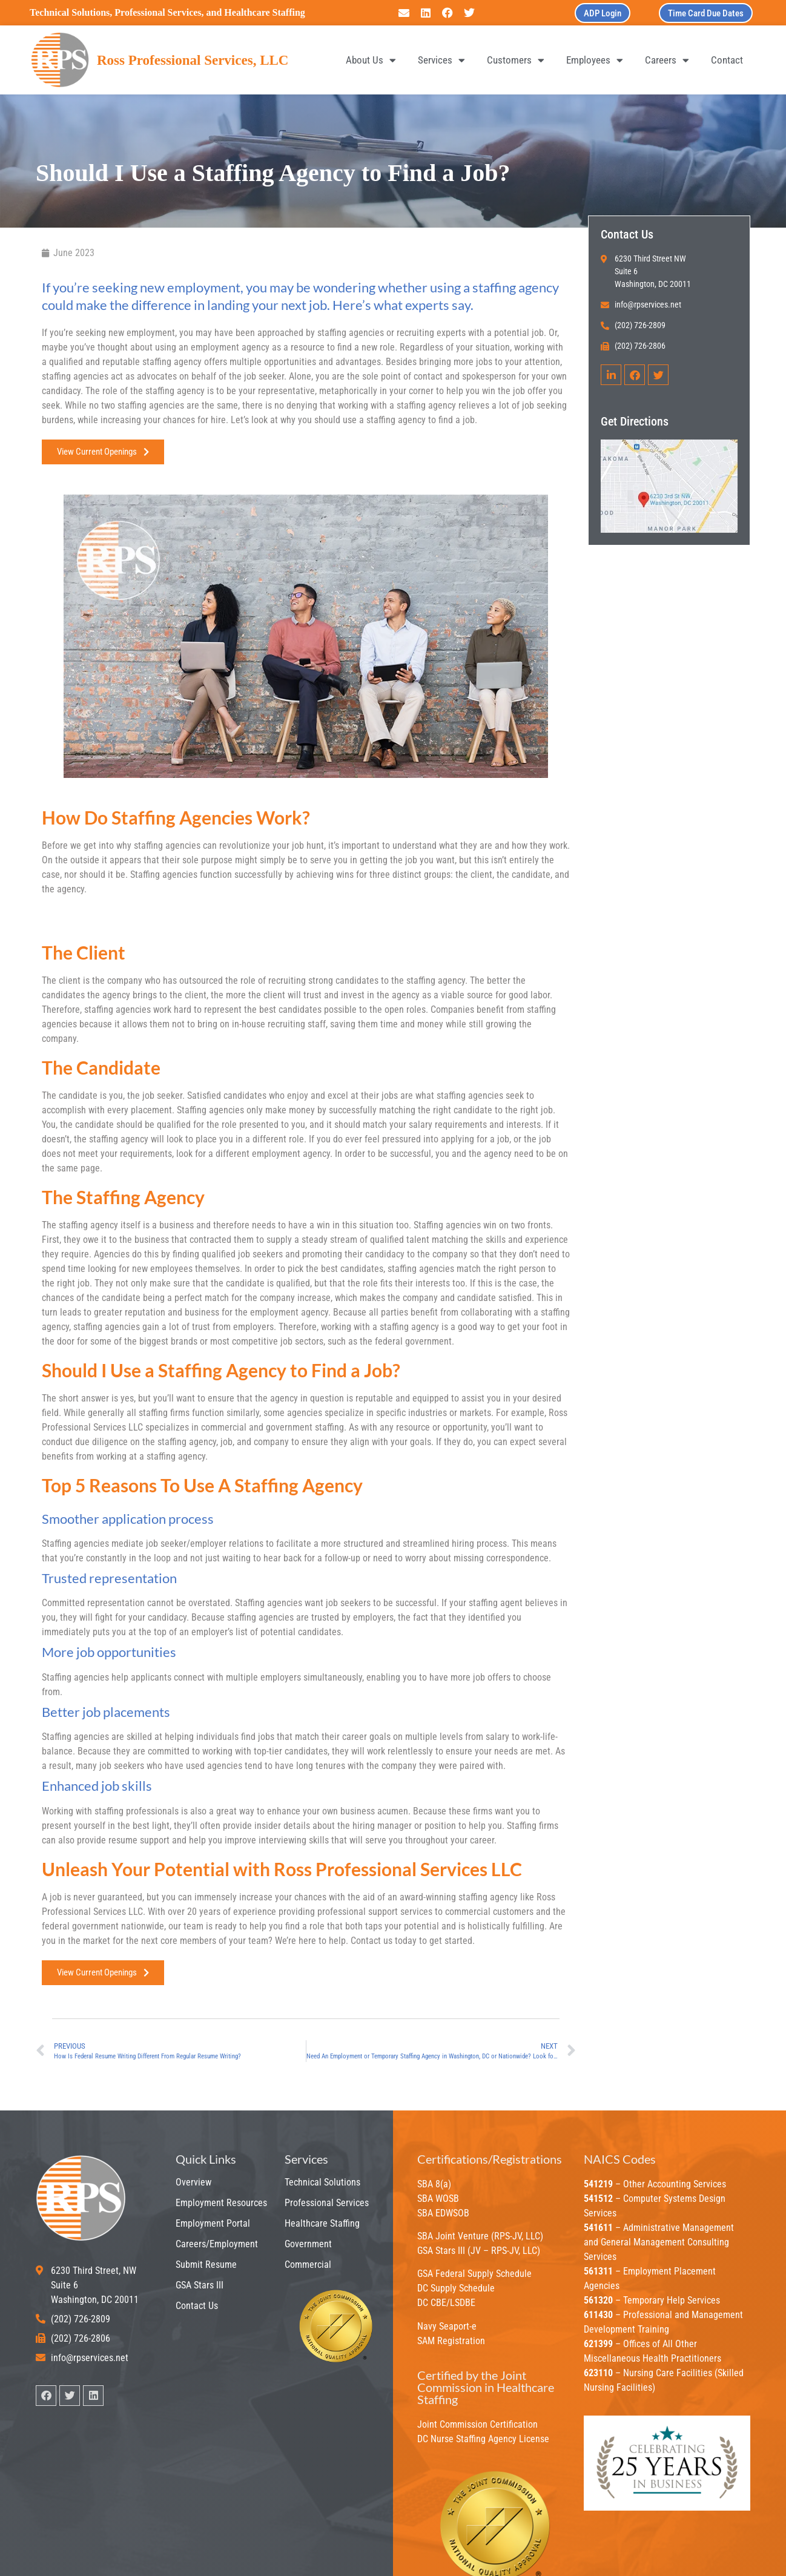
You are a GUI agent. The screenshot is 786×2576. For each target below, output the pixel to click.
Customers (515, 60)
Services (441, 60)
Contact (727, 60)
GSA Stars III (199, 2285)
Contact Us (197, 2305)
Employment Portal (213, 2223)
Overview (193, 2182)
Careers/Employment (217, 2244)
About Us (371, 60)
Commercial (308, 2264)
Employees (594, 60)
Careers (667, 60)
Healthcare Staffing (322, 2223)
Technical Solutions (322, 2182)
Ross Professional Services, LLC (192, 60)
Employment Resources (221, 2203)
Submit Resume (206, 2264)
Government (308, 2244)
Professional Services (327, 2203)
